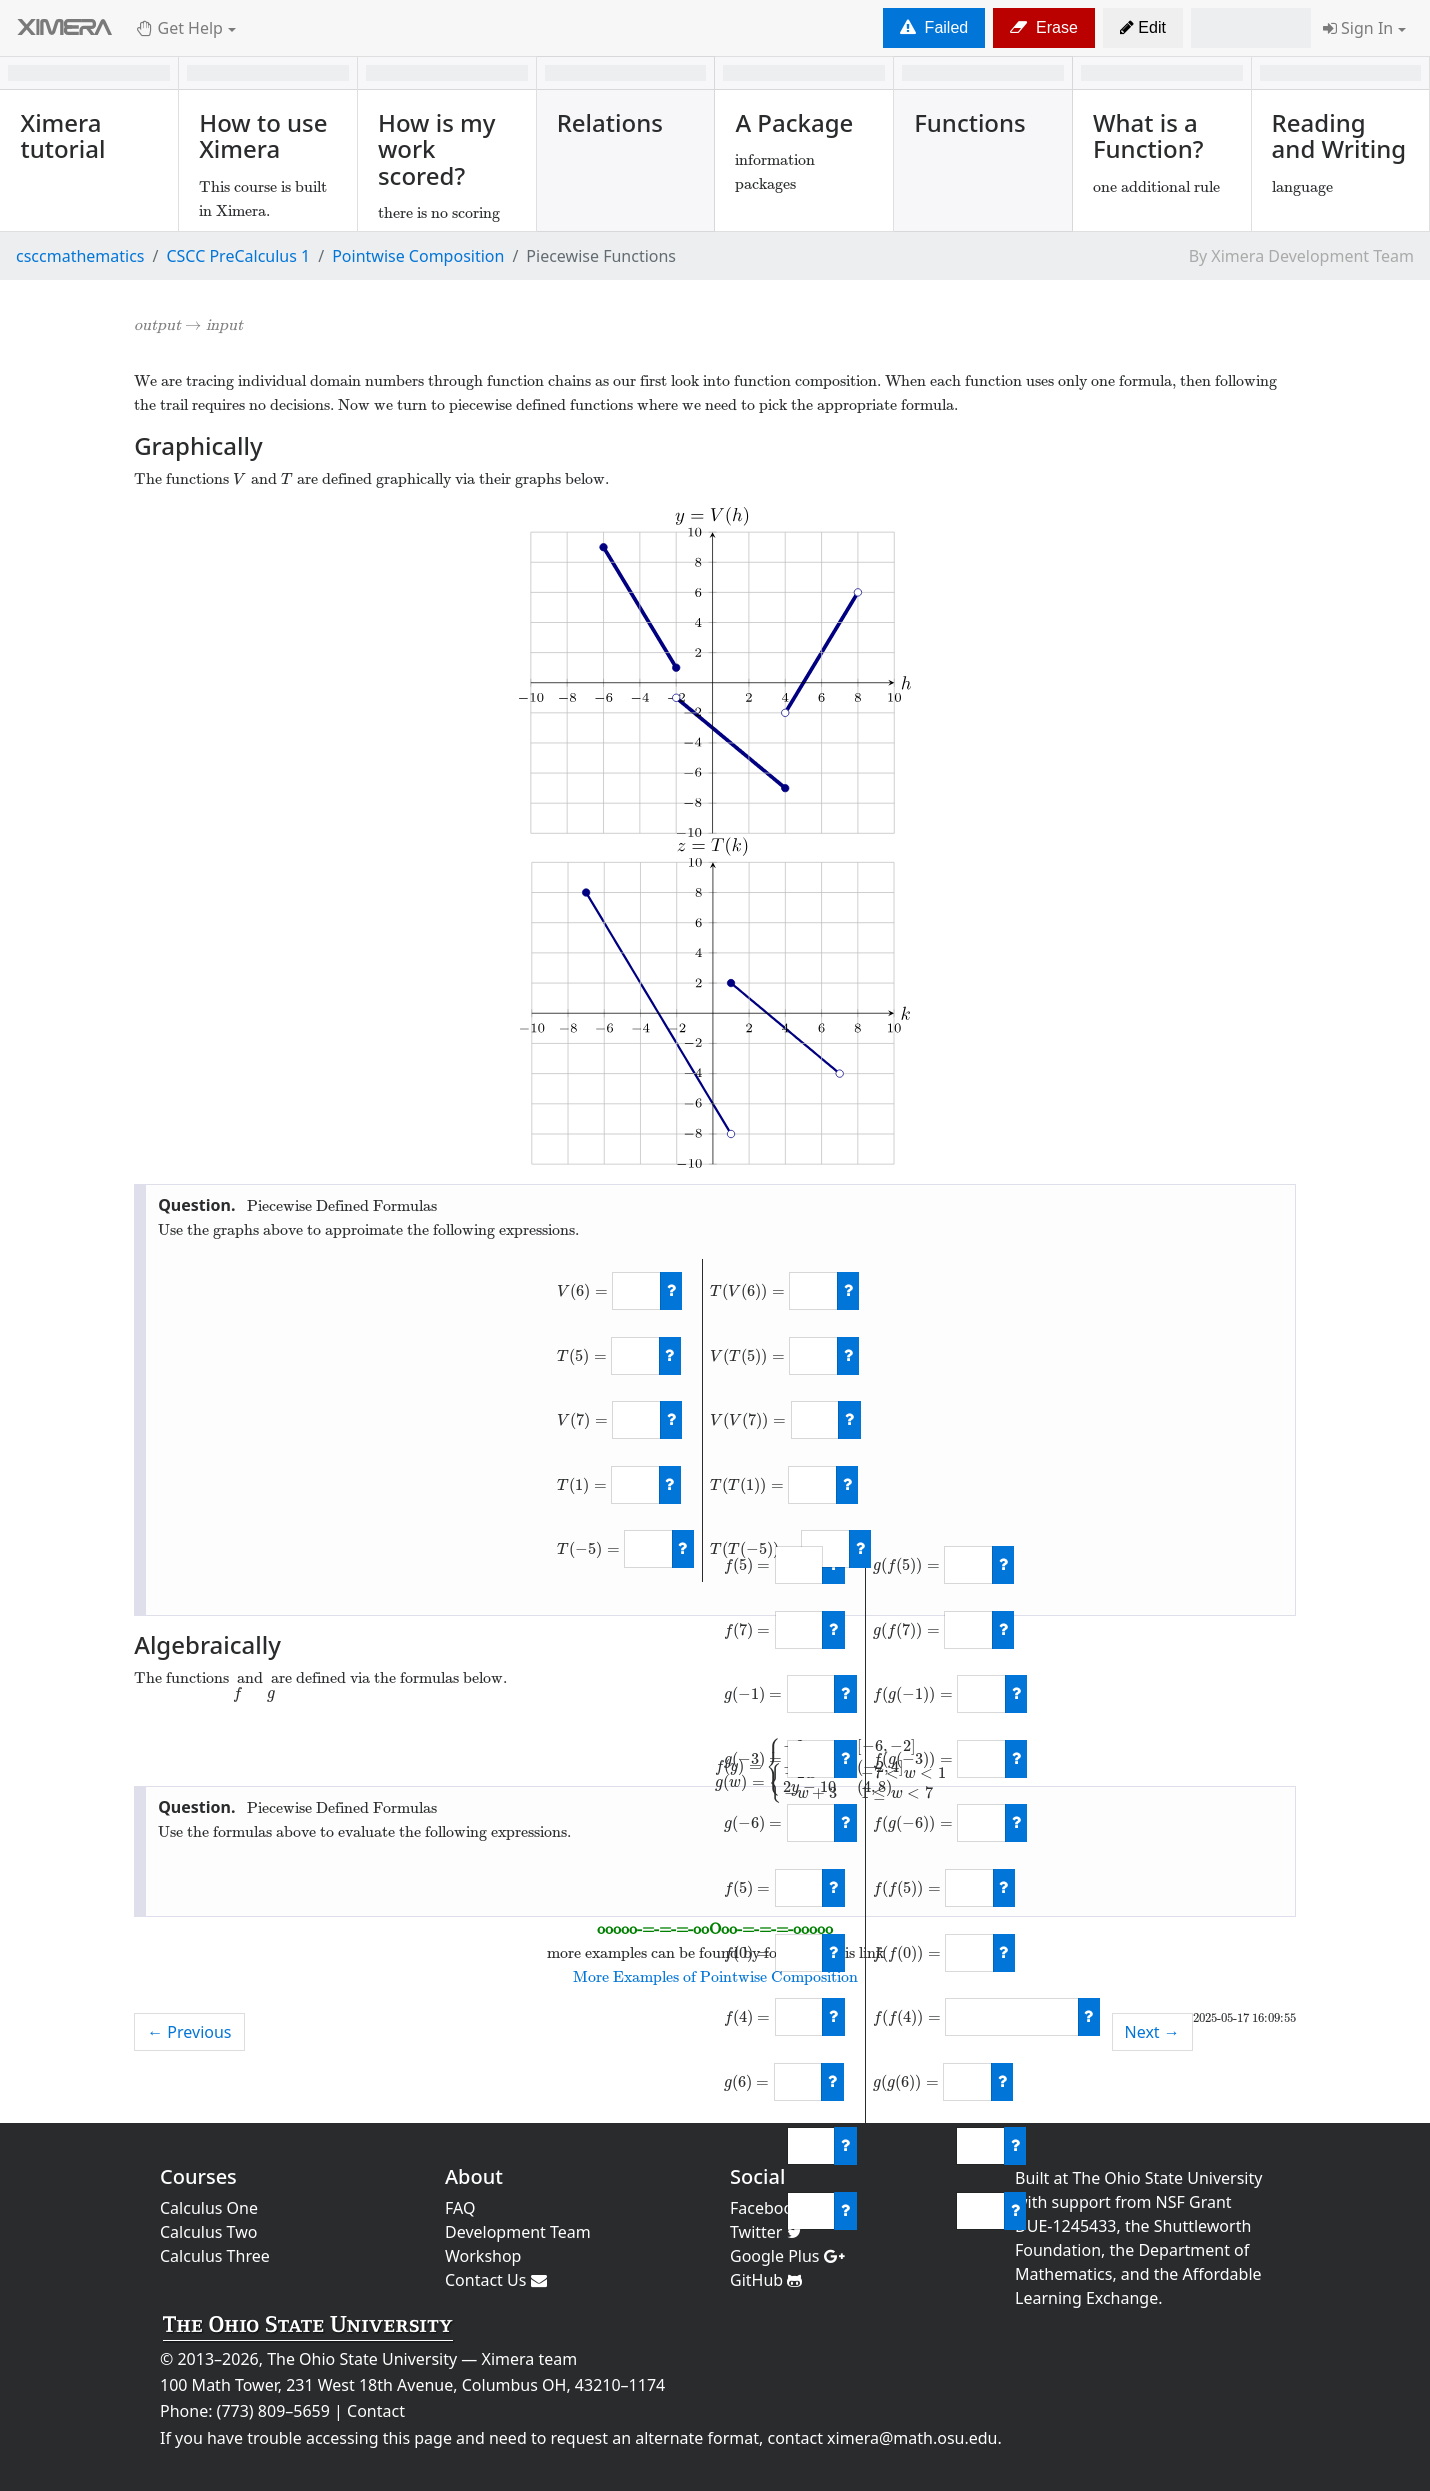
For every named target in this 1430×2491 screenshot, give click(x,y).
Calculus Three (215, 2256)
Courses (198, 2176)
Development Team (518, 2232)
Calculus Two (208, 2232)
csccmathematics (80, 256)
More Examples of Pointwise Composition (715, 1977)
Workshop (483, 2256)
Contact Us (496, 2280)
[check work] (671, 1291)
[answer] (636, 1291)
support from (1102, 2202)
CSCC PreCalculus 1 (238, 256)
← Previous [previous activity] (189, 2032)
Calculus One (209, 2208)
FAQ (460, 2208)
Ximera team (530, 2359)
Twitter (766, 2232)
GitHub (766, 2280)
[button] (1143, 28)
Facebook (772, 2208)
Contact (376, 2411)
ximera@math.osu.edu (912, 2438)
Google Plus (787, 2256)
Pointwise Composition (418, 256)
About (474, 2176)
